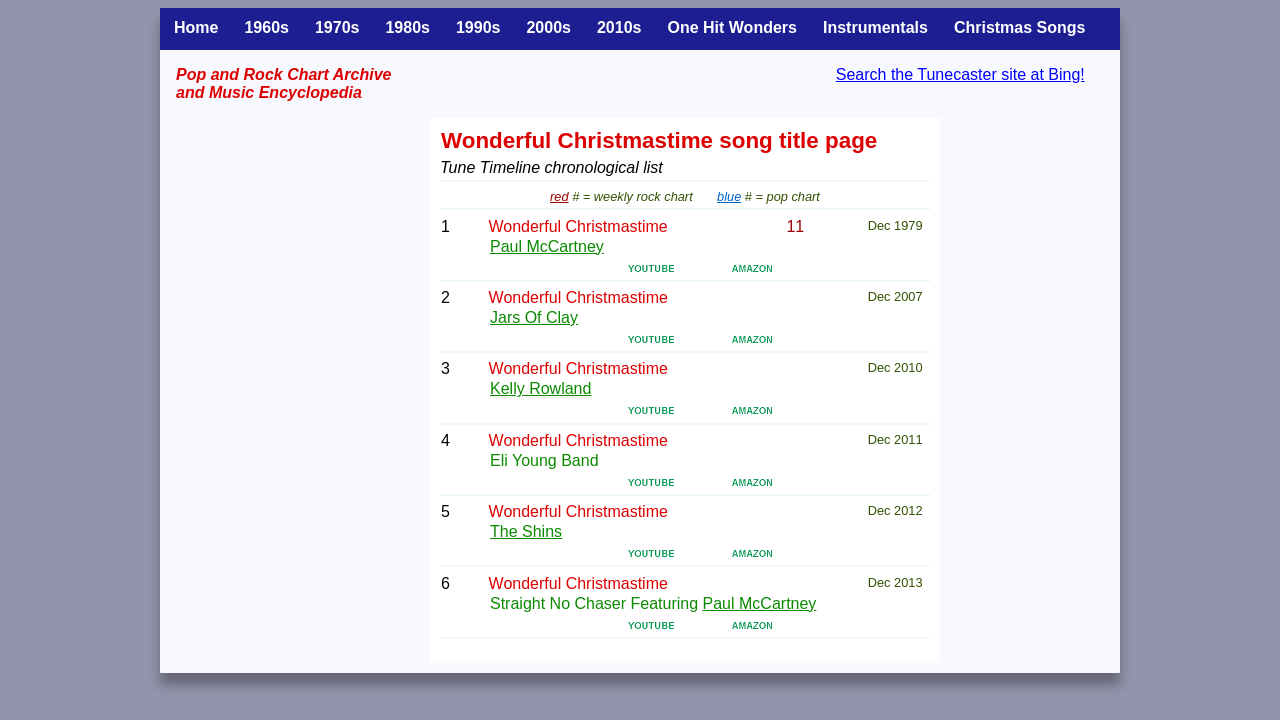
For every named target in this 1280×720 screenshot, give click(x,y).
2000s (548, 27)
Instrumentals (875, 27)
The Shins (526, 531)
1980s (407, 27)
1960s (266, 27)
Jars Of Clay (534, 317)
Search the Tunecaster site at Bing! (960, 74)
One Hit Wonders (732, 27)
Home (196, 27)
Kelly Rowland (540, 388)
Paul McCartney (547, 246)
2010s (619, 27)
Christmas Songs (1020, 27)
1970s (337, 27)
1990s (478, 27)
